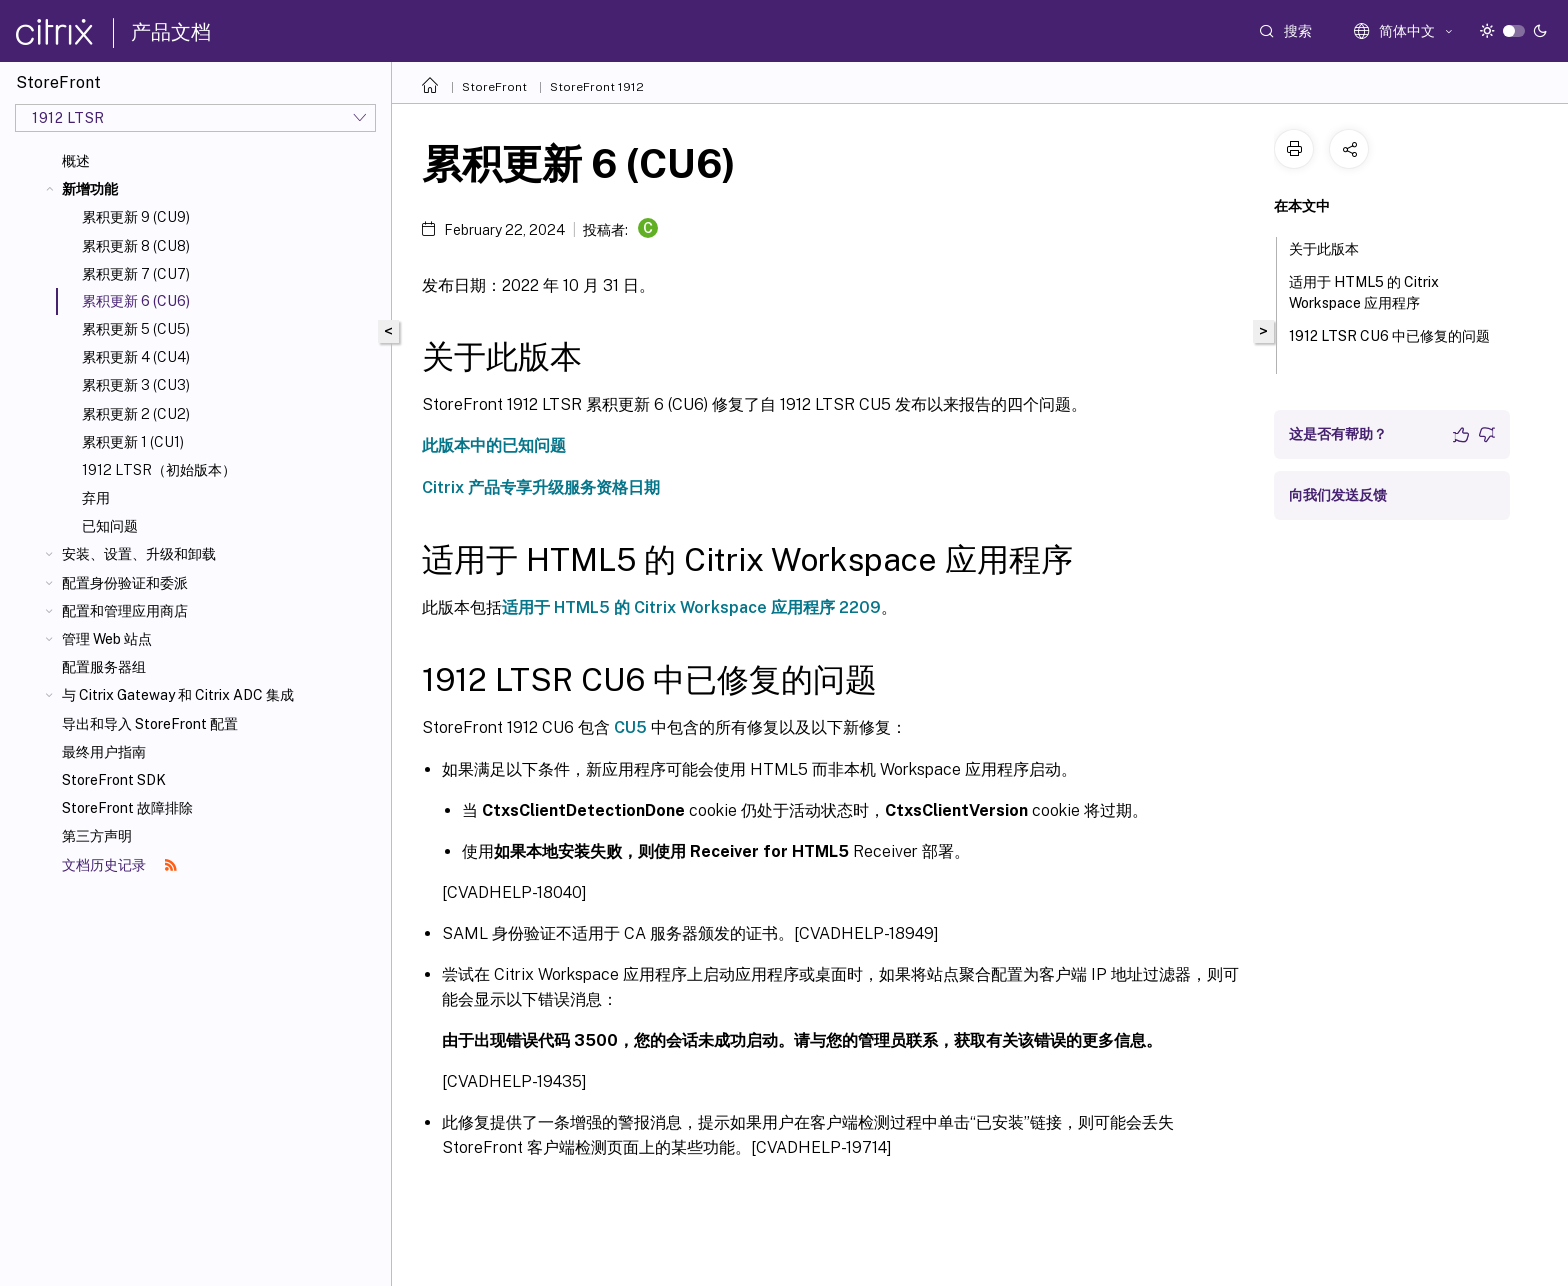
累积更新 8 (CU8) (136, 246)
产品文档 (171, 32)
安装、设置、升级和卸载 (139, 554)
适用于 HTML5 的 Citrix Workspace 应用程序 (1365, 292)
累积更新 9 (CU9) (136, 217)
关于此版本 (1335, 247)
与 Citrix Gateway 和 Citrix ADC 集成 (178, 695)
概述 (76, 161)
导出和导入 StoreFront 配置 (150, 724)
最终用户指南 (104, 752)
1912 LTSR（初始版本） (159, 470)
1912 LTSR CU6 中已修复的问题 (1389, 345)
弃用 (96, 498)
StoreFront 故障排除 (127, 808)
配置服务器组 (104, 667)
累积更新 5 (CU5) (136, 329)
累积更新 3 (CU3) (136, 385)
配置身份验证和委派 (125, 583)
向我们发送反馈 (1338, 495)
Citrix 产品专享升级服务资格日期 (541, 487)
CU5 (630, 727)
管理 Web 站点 (107, 639)
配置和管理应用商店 (125, 611)
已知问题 (110, 526)
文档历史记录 (119, 865)
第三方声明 (97, 836)
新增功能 (90, 189)
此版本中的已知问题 (494, 445)
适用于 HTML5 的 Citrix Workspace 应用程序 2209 (691, 607)
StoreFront (494, 87)
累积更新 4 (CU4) (136, 357)
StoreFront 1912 (597, 87)
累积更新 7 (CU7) (136, 274)
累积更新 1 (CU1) (133, 442)
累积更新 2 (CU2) (136, 414)
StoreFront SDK (114, 780)
